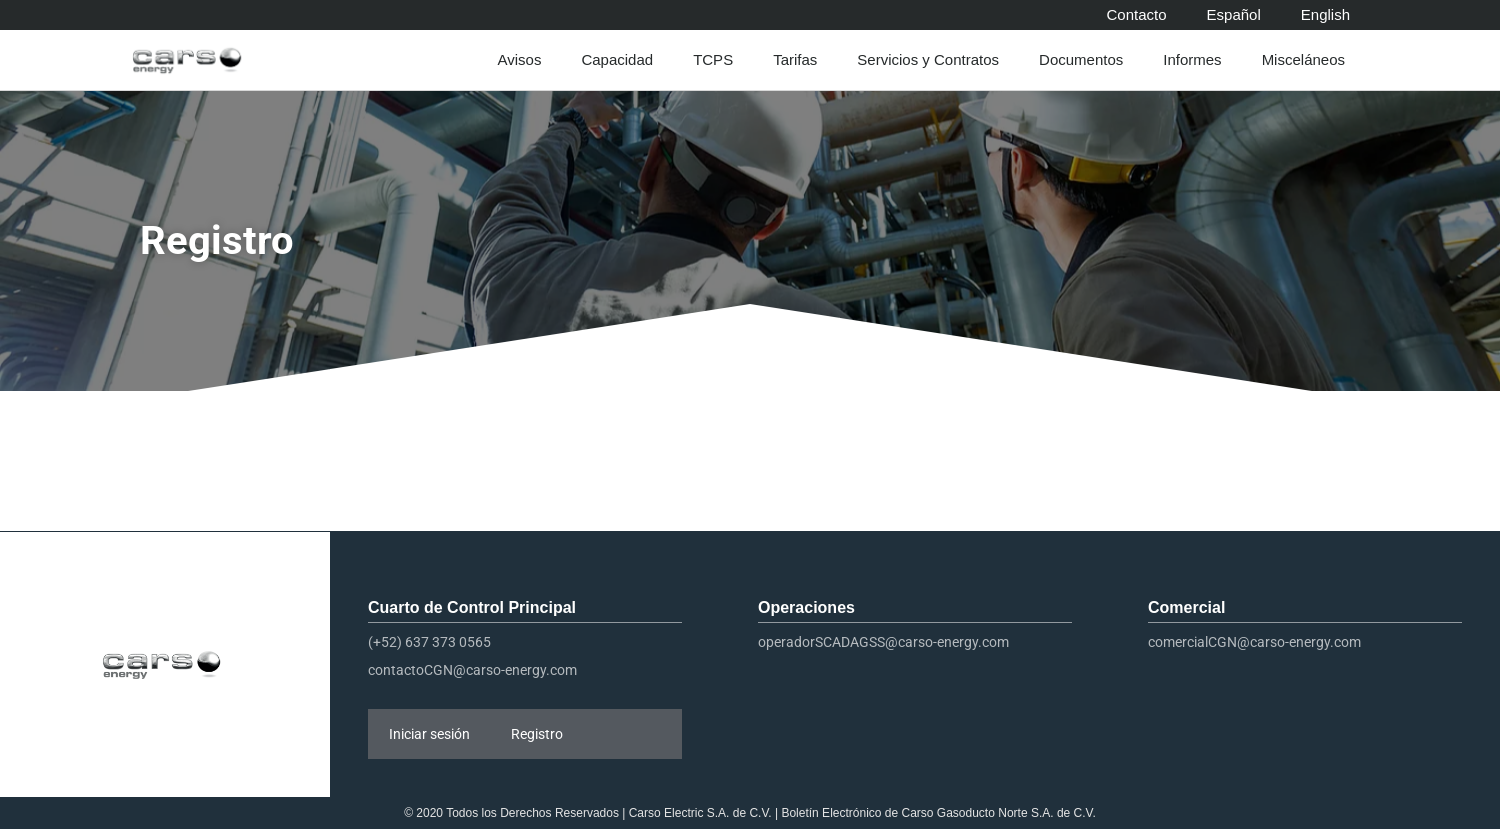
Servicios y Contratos (933, 60)
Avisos (524, 60)
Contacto (1137, 14)
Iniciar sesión (429, 734)
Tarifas (800, 60)
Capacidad (622, 60)
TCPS (718, 60)
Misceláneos (1308, 60)
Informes (1197, 60)
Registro (537, 734)
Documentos (1086, 60)
